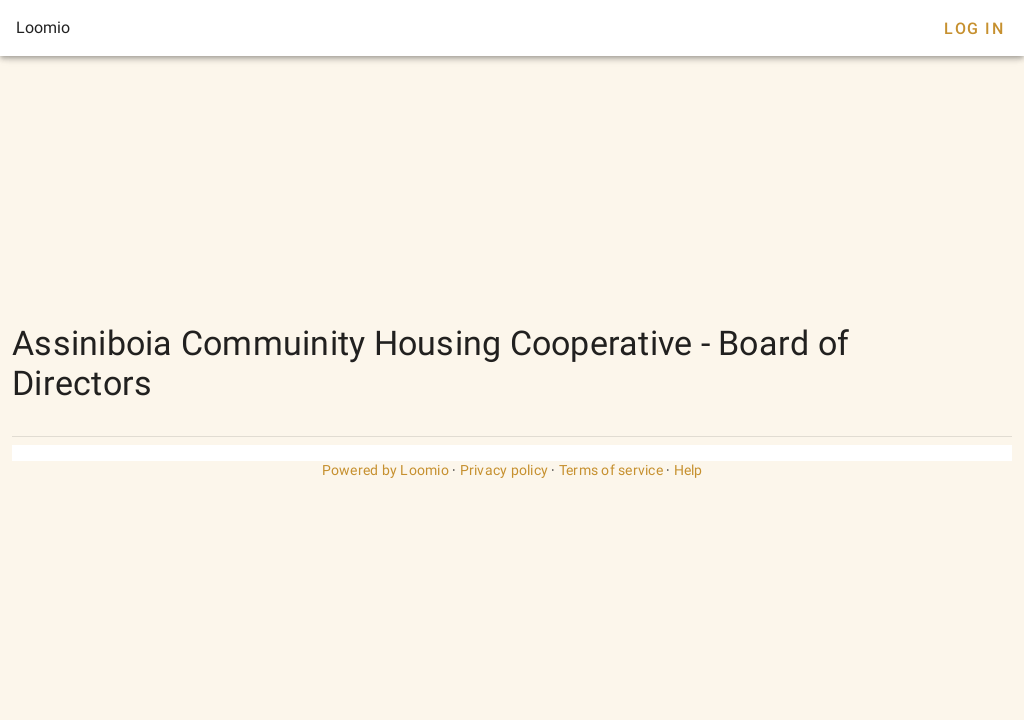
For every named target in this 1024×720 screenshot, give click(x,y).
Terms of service (611, 470)
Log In (974, 28)
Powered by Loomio (385, 470)
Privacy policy (504, 470)
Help (688, 470)
